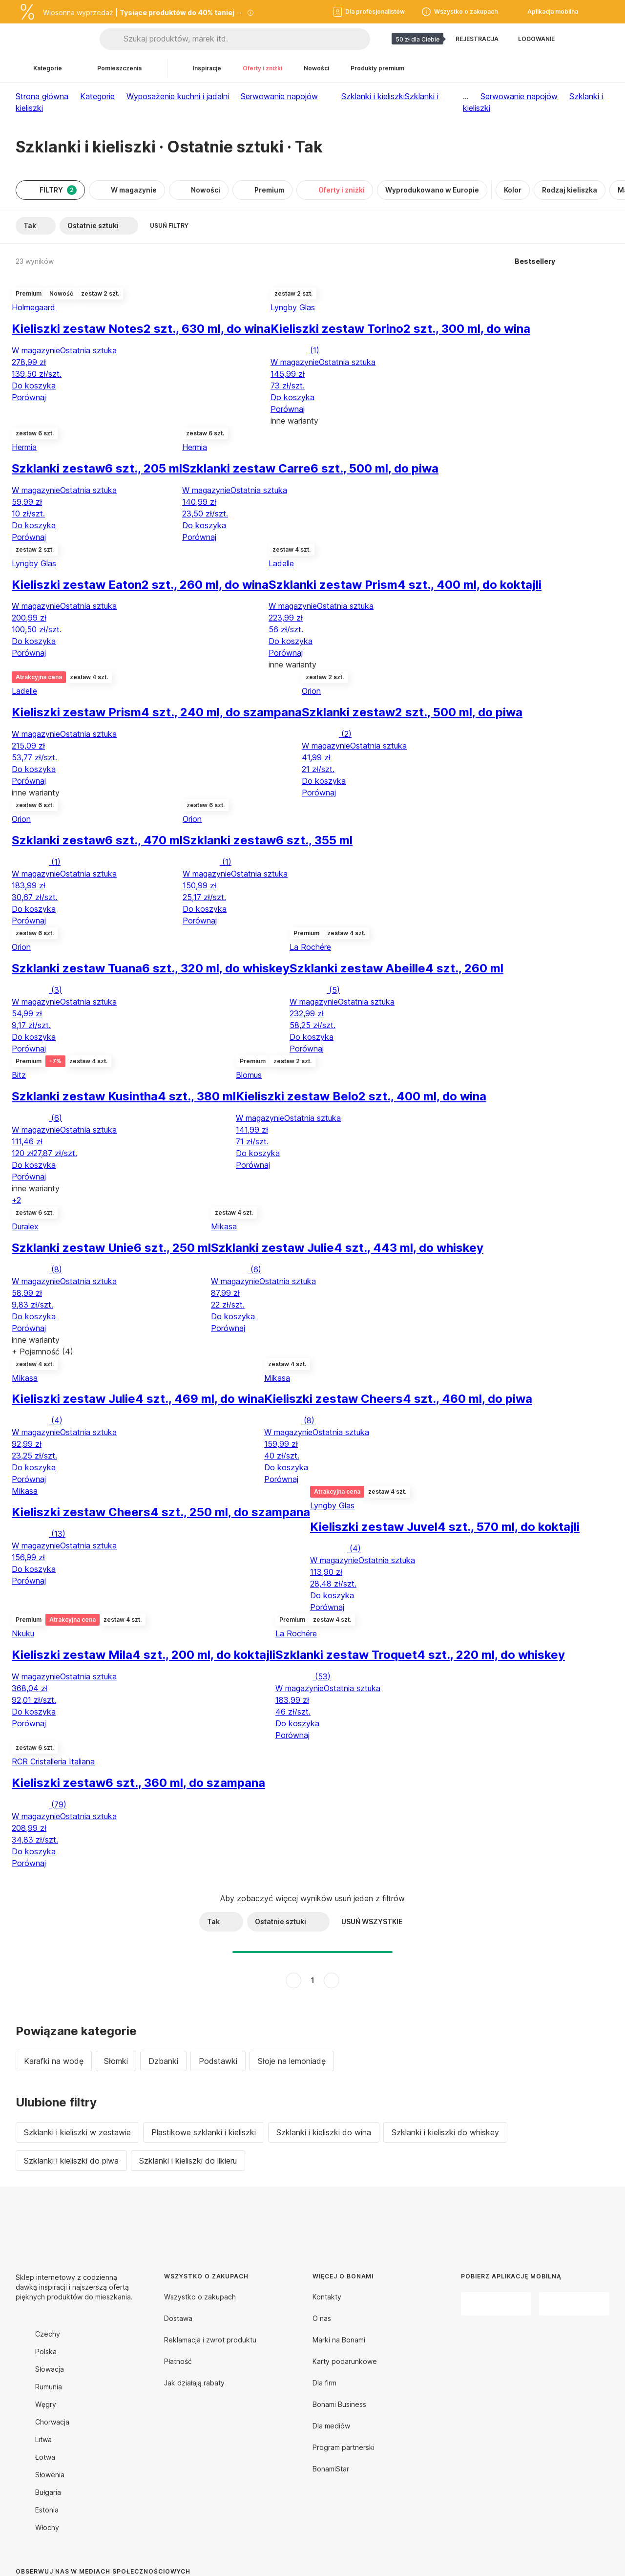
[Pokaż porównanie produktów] (578, 39)
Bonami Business (339, 2404)
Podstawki (218, 2061)
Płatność (178, 2361)
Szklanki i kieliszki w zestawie (77, 2132)
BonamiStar (330, 2469)
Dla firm (324, 2383)
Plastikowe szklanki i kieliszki (203, 2132)
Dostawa (178, 2318)
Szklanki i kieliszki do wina (323, 2132)
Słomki (116, 2061)
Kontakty (326, 2297)
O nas (321, 2318)
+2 (16, 1200)
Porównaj (29, 397)
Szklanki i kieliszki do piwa (71, 2161)
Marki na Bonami (338, 2340)
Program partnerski (343, 2447)
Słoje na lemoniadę (292, 2061)
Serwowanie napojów (279, 96)
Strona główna (42, 96)
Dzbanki (163, 2061)
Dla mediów (331, 2426)
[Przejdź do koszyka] (601, 39)
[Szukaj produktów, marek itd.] (247, 39)
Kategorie (97, 96)
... (466, 96)
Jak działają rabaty (194, 2383)
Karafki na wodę (53, 2061)
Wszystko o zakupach (200, 2297)
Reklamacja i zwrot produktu (210, 2340)
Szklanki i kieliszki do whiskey (445, 2132)
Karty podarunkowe (344, 2361)
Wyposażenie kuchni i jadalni (177, 96)
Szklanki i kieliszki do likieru (188, 2161)
